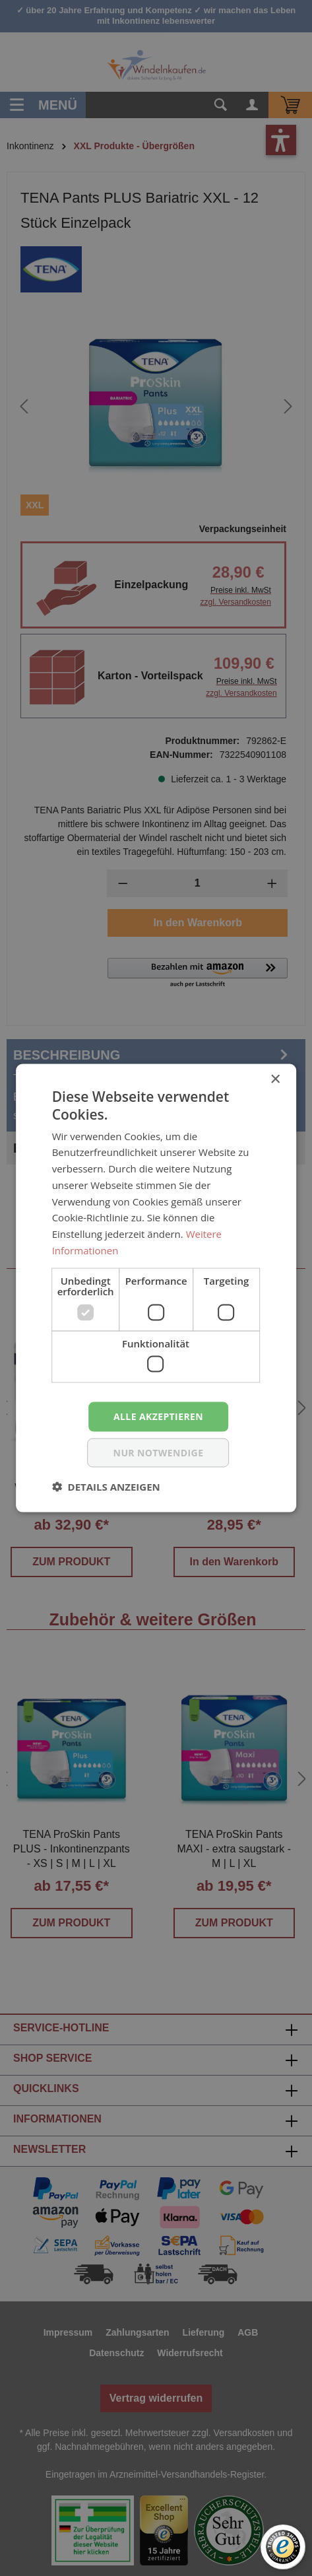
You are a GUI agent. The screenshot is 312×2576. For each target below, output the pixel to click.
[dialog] (156, 1288)
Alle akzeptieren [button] (158, 1416)
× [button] (275, 1080)
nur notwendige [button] (158, 1452)
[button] (106, 1486)
